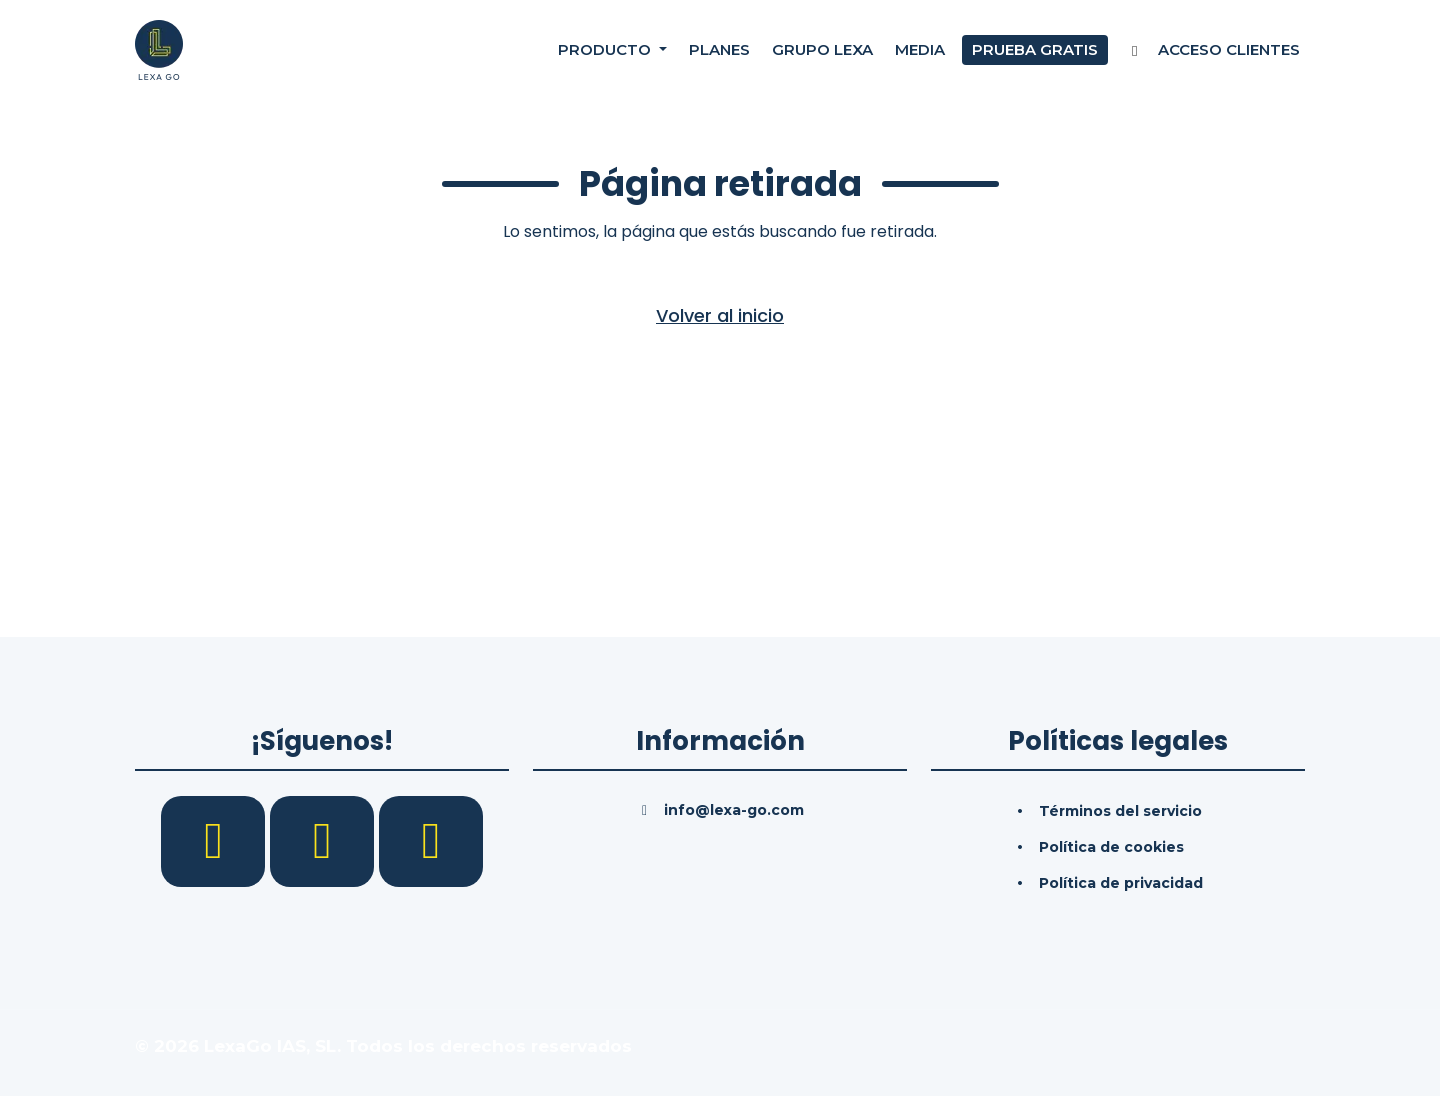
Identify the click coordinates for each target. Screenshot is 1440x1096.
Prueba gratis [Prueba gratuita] (1035, 49)
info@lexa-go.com (734, 810)
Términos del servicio (1120, 811)
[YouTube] (431, 840)
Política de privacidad (1121, 883)
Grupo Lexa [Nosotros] (822, 49)
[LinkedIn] (324, 840)
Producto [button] (606, 49)
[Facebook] (215, 840)
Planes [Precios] (719, 49)
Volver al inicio (720, 315)
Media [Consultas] (920, 49)
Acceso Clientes (1212, 49)
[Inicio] (159, 49)
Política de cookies (1111, 847)
